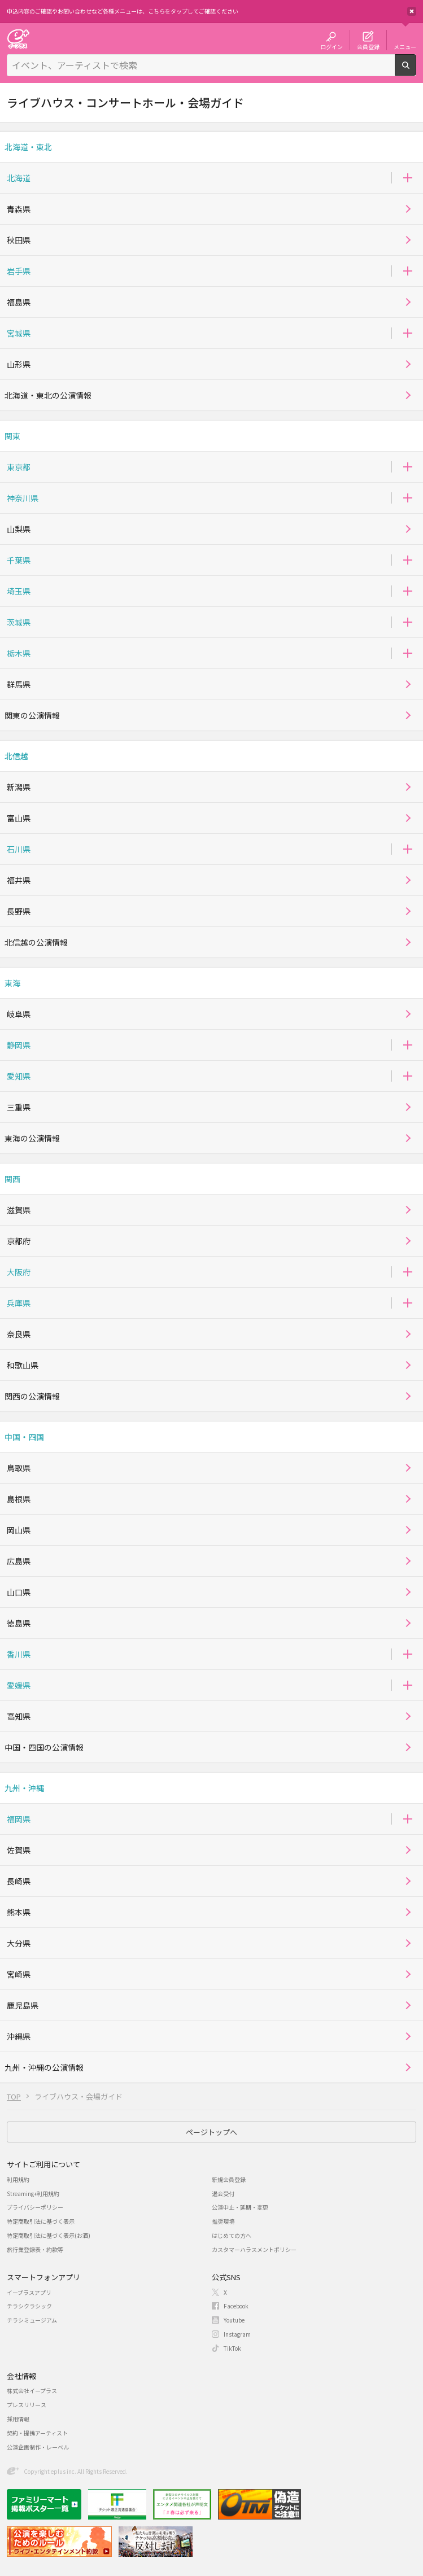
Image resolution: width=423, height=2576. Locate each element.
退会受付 (223, 2193)
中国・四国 (24, 1436)
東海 (12, 983)
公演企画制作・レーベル (38, 2447)
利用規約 (18, 2179)
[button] (407, 178)
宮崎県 (18, 1974)
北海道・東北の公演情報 (48, 395)
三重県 (18, 1107)
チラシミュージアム (32, 2320)
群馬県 (18, 684)
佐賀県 (18, 1850)
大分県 (18, 1943)
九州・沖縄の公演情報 (44, 2067)
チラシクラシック (29, 2306)
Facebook (236, 2306)
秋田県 (18, 240)
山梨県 (18, 529)
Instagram (237, 2334)
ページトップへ (211, 2132)
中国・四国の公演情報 (44, 1747)
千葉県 (18, 560)
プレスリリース (26, 2404)
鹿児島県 (22, 2005)
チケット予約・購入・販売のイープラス (18, 39)
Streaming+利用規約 (33, 2193)
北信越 (16, 756)
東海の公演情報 (32, 1138)
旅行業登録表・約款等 (35, 2249)
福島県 (18, 302)
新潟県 (18, 787)
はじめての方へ (231, 2235)
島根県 (18, 1499)
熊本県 (18, 1912)
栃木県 (18, 653)
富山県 (18, 818)
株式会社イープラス (32, 2390)
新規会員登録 (229, 2179)
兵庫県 (18, 1303)
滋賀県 (18, 1209)
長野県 (18, 911)
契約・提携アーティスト (37, 2433)
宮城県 (18, 333)
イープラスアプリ (29, 2292)
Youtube (234, 2320)
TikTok (232, 2348)
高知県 (18, 1716)
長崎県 (18, 1881)
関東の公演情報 (32, 715)
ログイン (331, 46)
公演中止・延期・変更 (240, 2207)
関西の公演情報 (32, 1396)
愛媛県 (18, 1685)
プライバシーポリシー (35, 2207)
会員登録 (368, 46)
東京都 (18, 467)
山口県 (18, 1592)
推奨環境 (223, 2221)
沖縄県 (18, 2036)
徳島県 (18, 1623)
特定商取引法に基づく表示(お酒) (48, 2235)
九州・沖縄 (24, 1788)
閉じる (411, 11)
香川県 (18, 1654)
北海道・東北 (28, 146)
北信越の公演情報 (36, 942)
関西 (12, 1178)
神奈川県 (22, 498)
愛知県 (18, 1076)
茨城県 (18, 622)
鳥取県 (18, 1467)
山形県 (18, 364)
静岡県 (18, 1045)
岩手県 (18, 271)
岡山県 (18, 1530)
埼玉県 (18, 591)
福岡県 (18, 1819)
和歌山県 (22, 1365)
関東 (12, 435)
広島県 (18, 1561)
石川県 (18, 849)
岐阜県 (18, 1014)
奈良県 (18, 1334)
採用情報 (18, 2419)
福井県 (18, 880)
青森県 (18, 209)
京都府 (18, 1241)
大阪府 (18, 1272)
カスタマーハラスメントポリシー (254, 2249)
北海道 (18, 177)
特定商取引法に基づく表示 (41, 2221)
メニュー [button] (405, 46)
